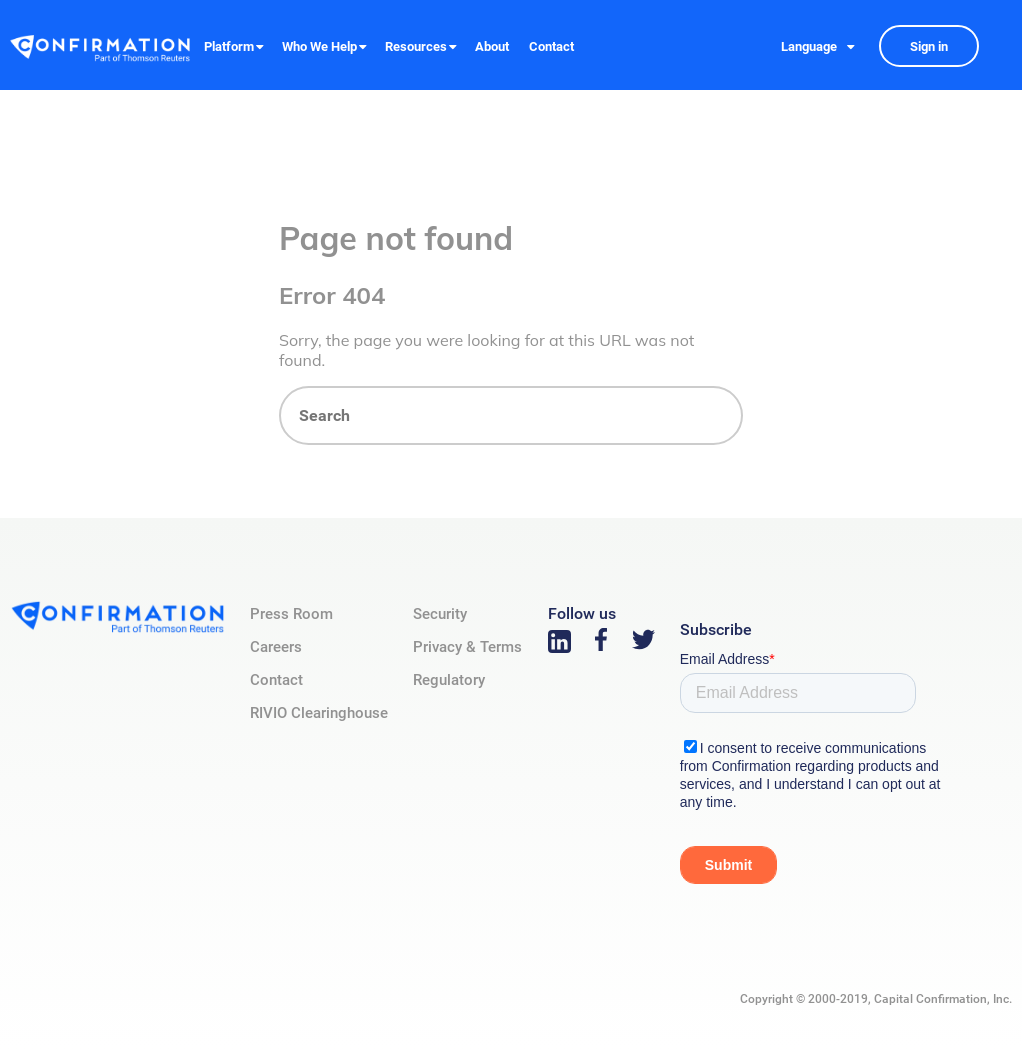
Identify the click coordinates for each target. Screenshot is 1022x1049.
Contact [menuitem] (551, 46)
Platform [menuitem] (229, 46)
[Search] (511, 415)
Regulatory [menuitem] (449, 680)
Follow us (582, 613)
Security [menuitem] (440, 614)
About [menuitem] (492, 46)
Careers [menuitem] (276, 647)
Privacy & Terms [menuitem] (467, 647)
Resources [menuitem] (416, 46)
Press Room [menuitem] (291, 614)
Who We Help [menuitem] (319, 46)
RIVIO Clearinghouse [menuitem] (319, 713)
